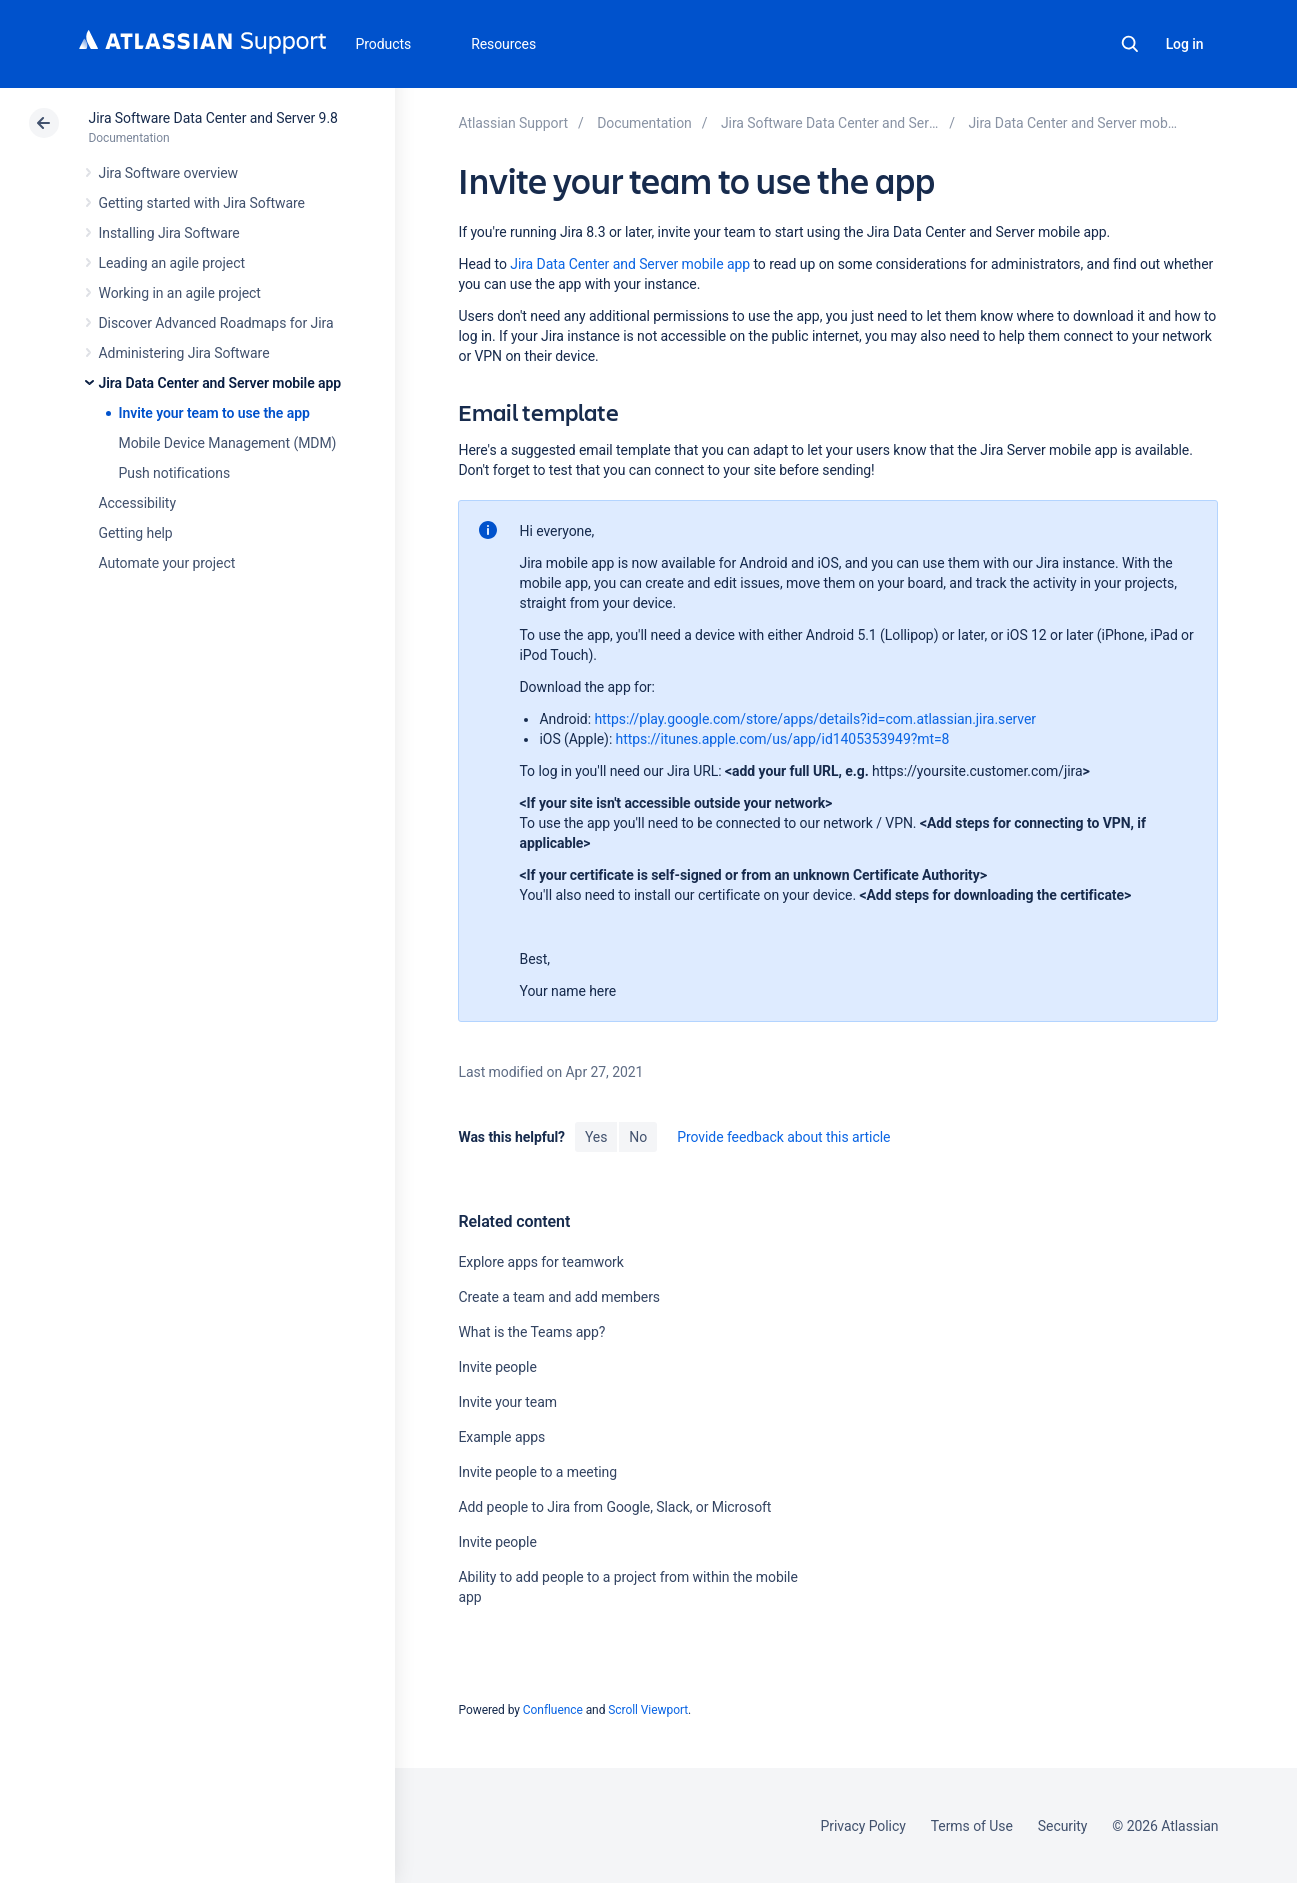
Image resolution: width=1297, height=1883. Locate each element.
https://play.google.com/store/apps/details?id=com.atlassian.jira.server (815, 719)
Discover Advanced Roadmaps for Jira (216, 323)
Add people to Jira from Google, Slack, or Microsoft (614, 1507)
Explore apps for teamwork (540, 1262)
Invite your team (507, 1402)
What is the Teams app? (531, 1332)
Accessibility (137, 503)
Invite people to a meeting (537, 1472)
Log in (1185, 44)
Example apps (501, 1437)
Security (1063, 1826)
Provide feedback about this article (783, 1137)
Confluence (553, 1710)
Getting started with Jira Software (202, 203)
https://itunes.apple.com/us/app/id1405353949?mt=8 (783, 739)
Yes (596, 1137)
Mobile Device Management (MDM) (228, 443)
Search (1130, 44)
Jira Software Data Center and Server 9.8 (213, 118)
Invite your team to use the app (214, 413)
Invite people (497, 1367)
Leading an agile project (172, 263)
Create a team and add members (559, 1297)
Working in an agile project (180, 293)
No (638, 1137)
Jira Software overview (169, 173)
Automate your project (167, 563)
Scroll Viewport (648, 1710)
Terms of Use (972, 1826)
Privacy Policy (863, 1826)
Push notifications (175, 473)
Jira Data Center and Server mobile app (220, 383)
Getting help (136, 533)
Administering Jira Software (184, 353)
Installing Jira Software (169, 233)
